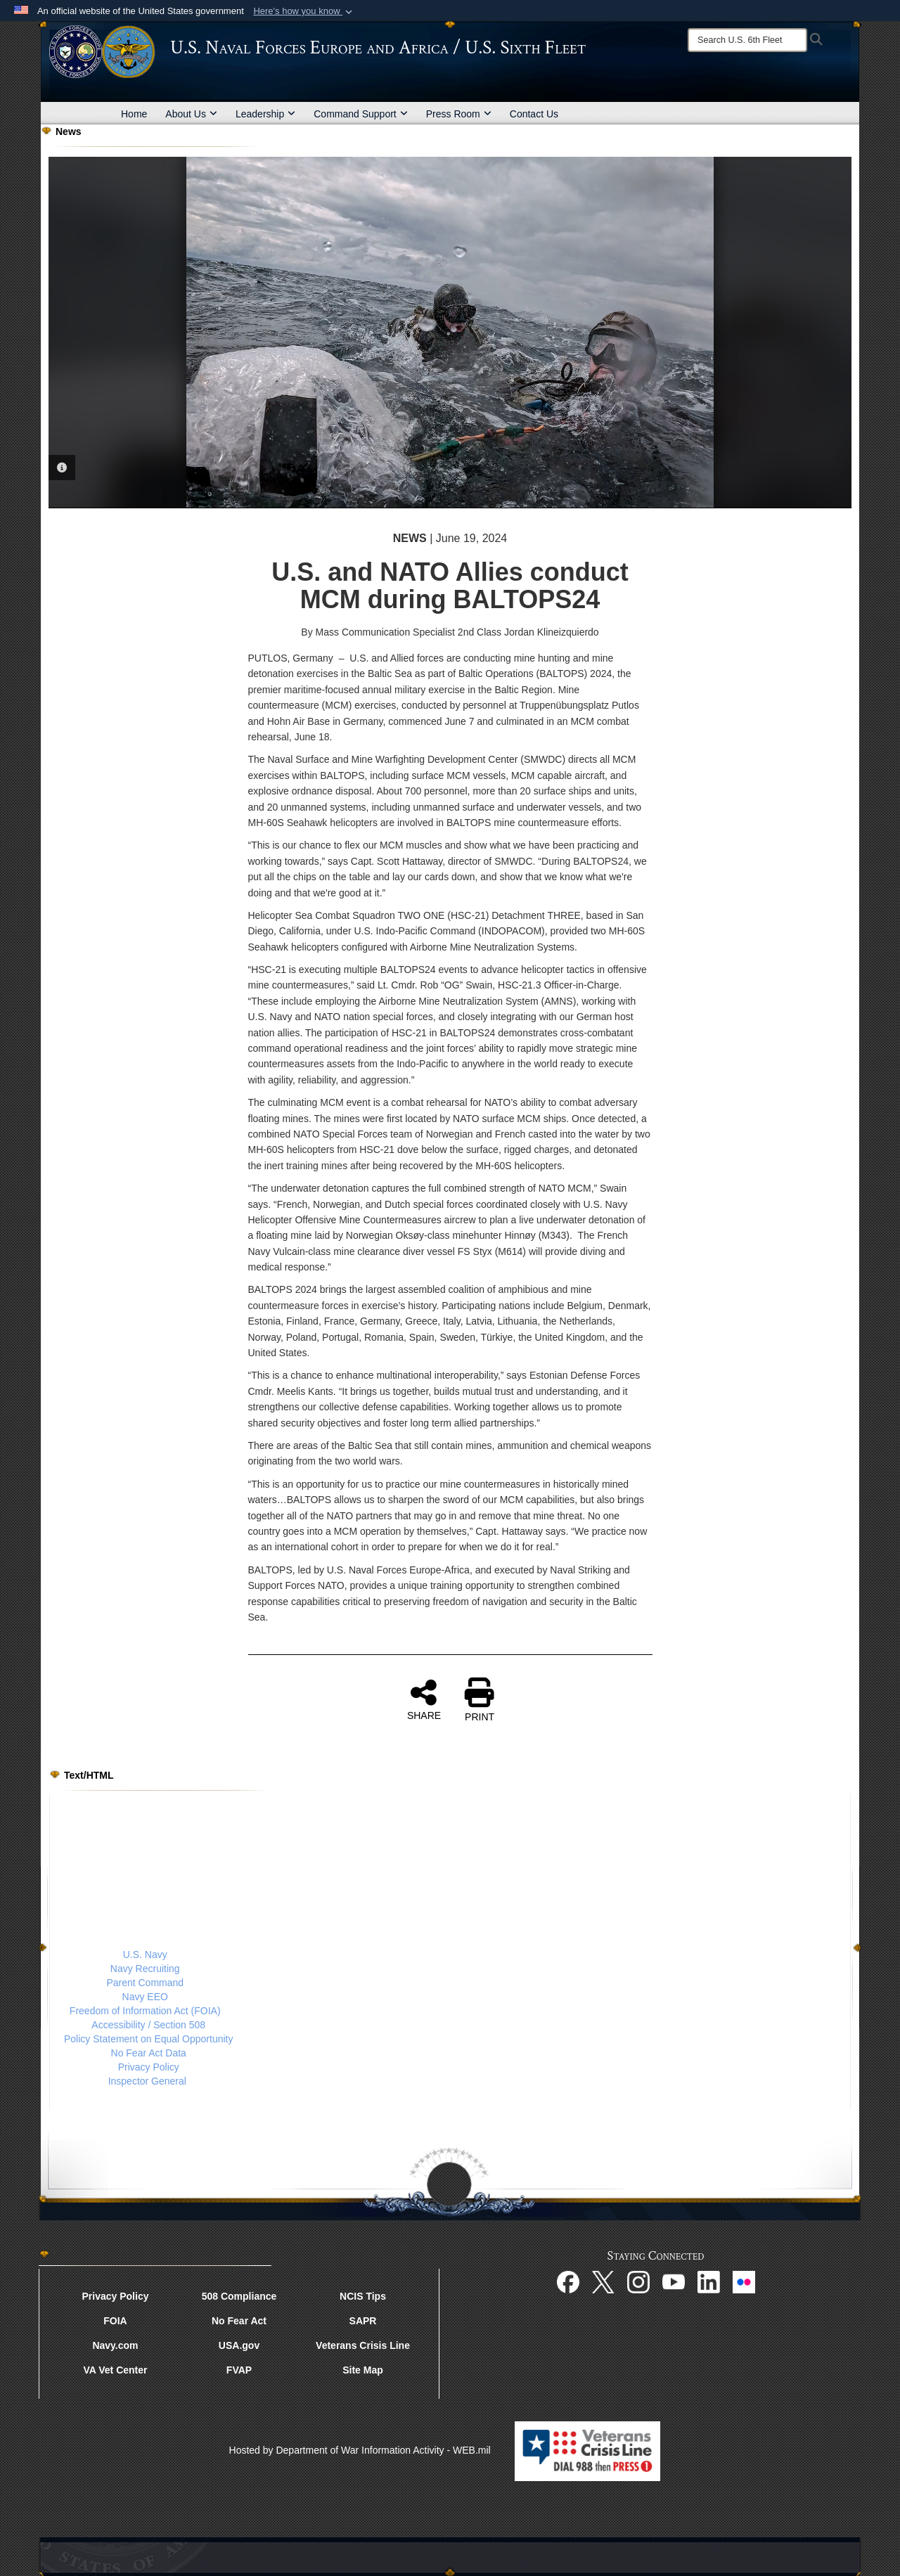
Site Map (362, 2370)
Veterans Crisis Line (363, 2345)
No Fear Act (239, 2320)
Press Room (458, 114)
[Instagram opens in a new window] (638, 2281)
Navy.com (115, 2345)
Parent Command (145, 1982)
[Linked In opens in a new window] (709, 2281)
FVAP (239, 2370)
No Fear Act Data (148, 2053)
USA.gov (239, 2345)
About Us (191, 114)
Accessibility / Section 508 (148, 2024)
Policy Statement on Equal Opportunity (148, 2038)
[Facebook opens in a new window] (568, 2281)
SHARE (424, 1699)
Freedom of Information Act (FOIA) (145, 2010)
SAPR (363, 2320)
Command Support (361, 114)
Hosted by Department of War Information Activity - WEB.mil (360, 2450)
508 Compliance (239, 2296)
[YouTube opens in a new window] (673, 2281)
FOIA (115, 2320)
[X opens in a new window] (603, 2281)
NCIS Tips (363, 2296)
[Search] (747, 40)
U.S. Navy (145, 1954)
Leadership (265, 114)
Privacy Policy (148, 2067)
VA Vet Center (115, 2370)
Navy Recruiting (145, 1968)
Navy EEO (145, 1996)
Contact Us (534, 114)
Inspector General (147, 2081)
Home (134, 114)
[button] (304, 11)
